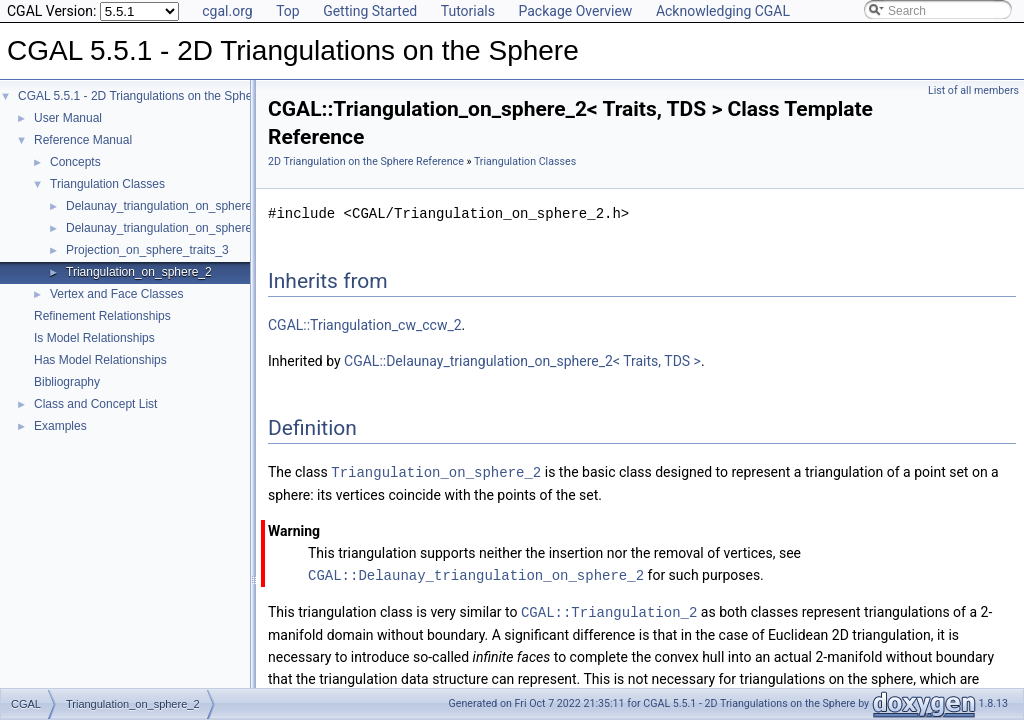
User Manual (68, 118)
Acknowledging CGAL (723, 11)
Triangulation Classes (107, 184)
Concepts (75, 162)
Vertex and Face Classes (116, 294)
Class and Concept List (95, 404)
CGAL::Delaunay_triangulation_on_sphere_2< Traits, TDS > (522, 361)
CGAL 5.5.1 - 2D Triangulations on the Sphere (140, 96)
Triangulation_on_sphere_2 (139, 272)
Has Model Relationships (100, 360)
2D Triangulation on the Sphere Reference (366, 161)
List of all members (973, 90)
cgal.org (227, 11)
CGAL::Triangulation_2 (609, 609)
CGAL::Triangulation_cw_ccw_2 (365, 325)
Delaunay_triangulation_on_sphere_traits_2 (182, 228)
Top (288, 11)
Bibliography (67, 382)
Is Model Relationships (94, 338)
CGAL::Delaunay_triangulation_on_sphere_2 (476, 573)
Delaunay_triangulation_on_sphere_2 (166, 206)
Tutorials (468, 11)
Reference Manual (83, 140)
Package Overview (575, 11)
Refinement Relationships (102, 316)
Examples (60, 426)
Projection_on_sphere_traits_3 (147, 250)
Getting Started (370, 11)
